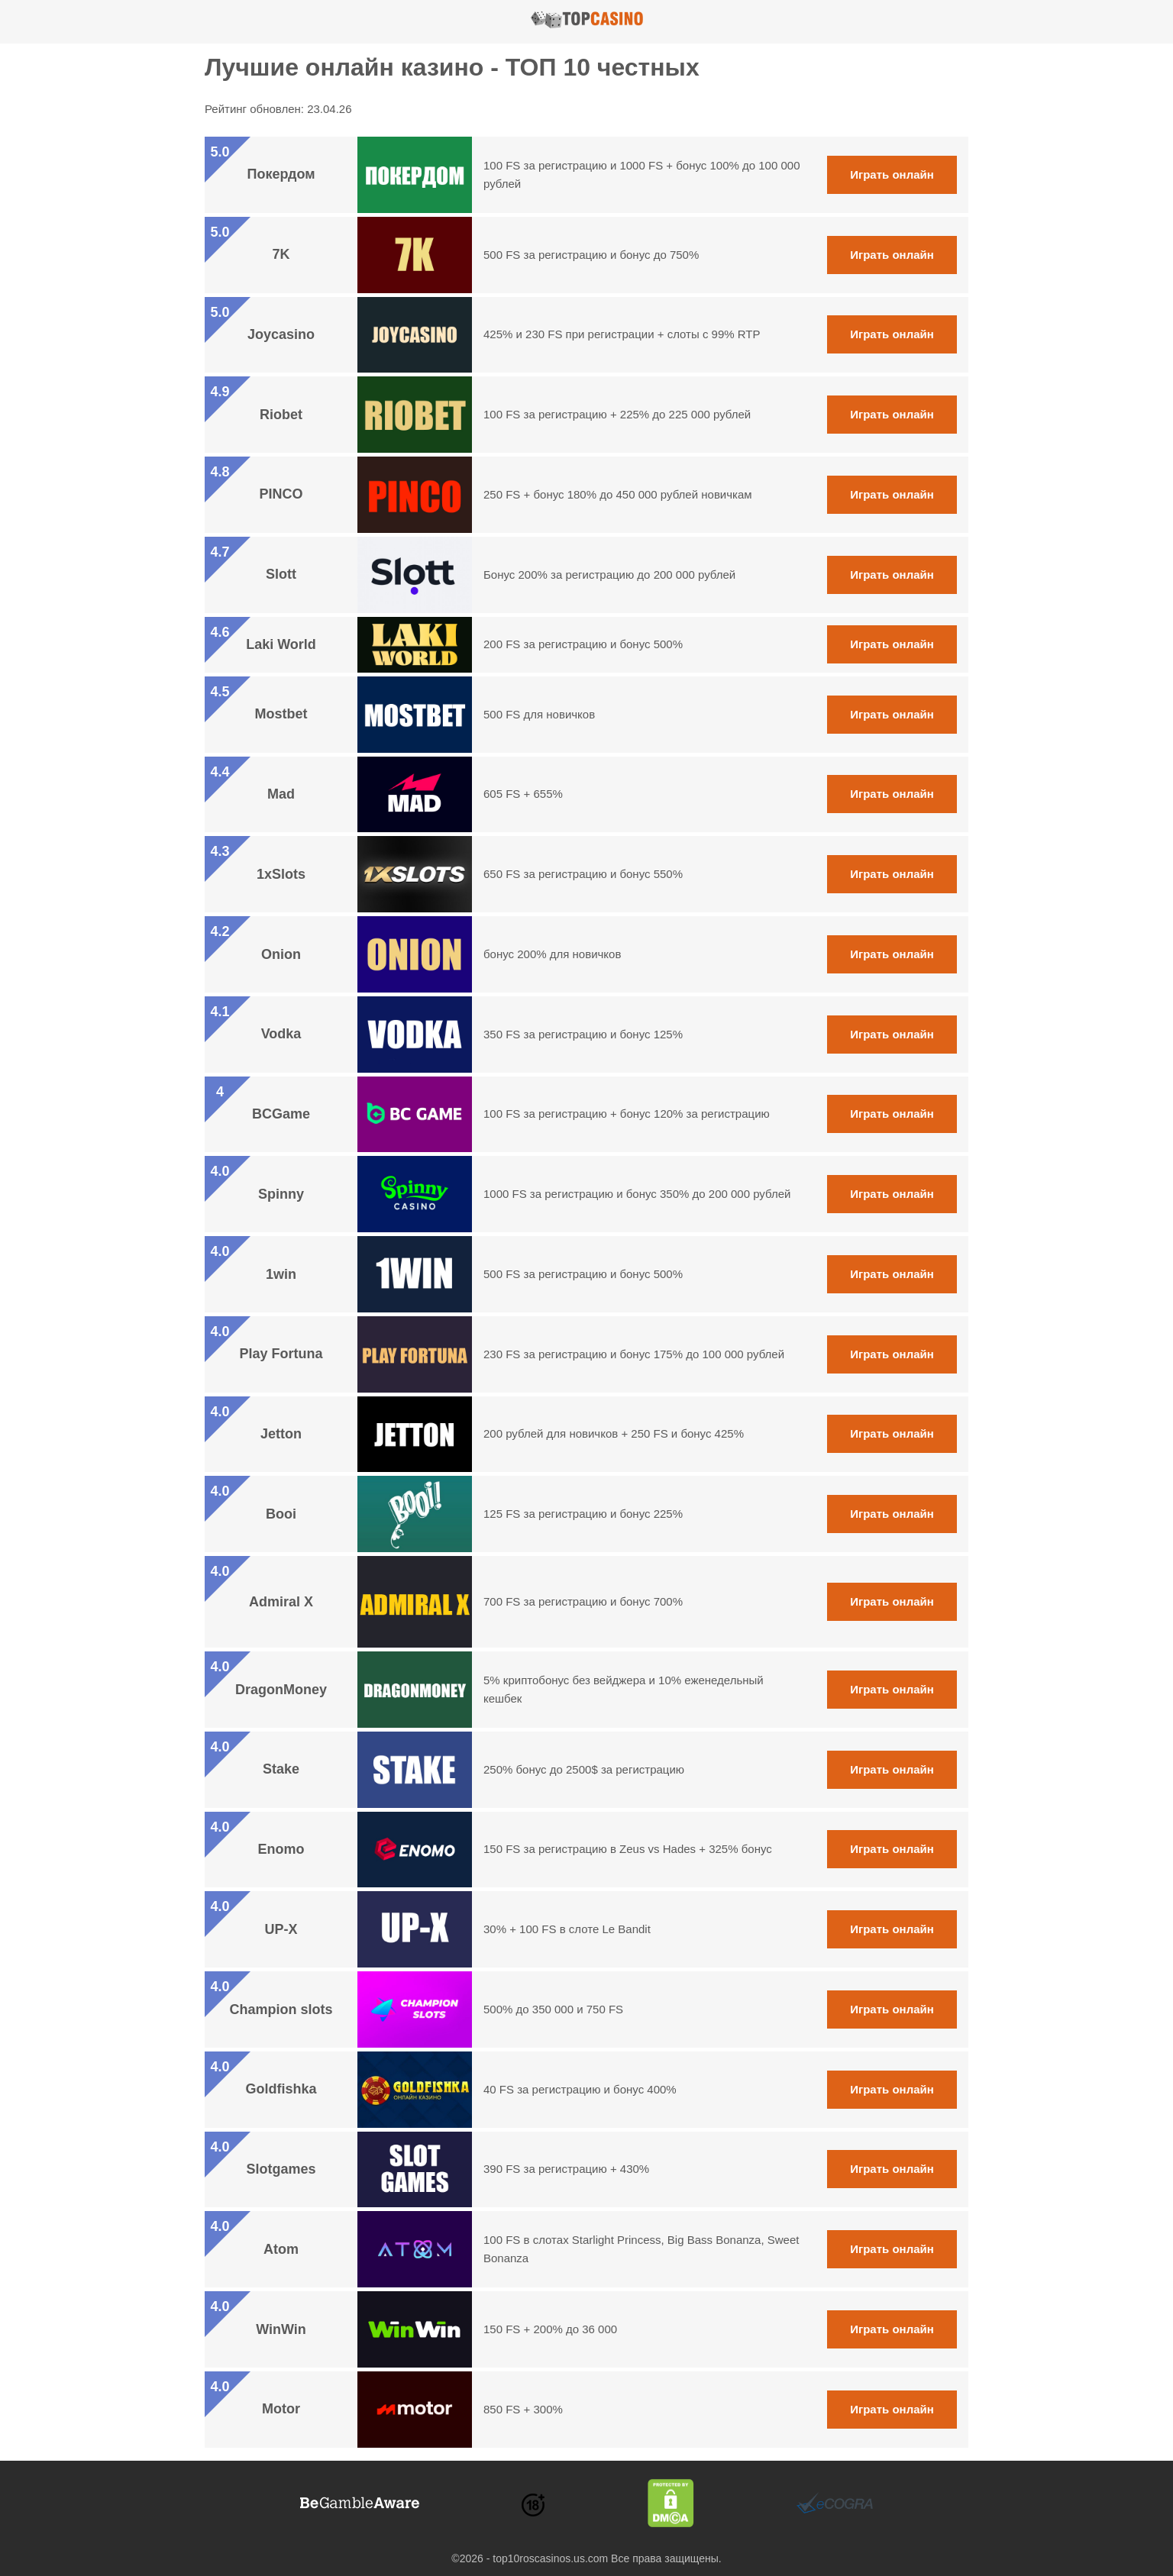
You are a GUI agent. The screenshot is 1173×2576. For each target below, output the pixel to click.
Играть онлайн (892, 174)
